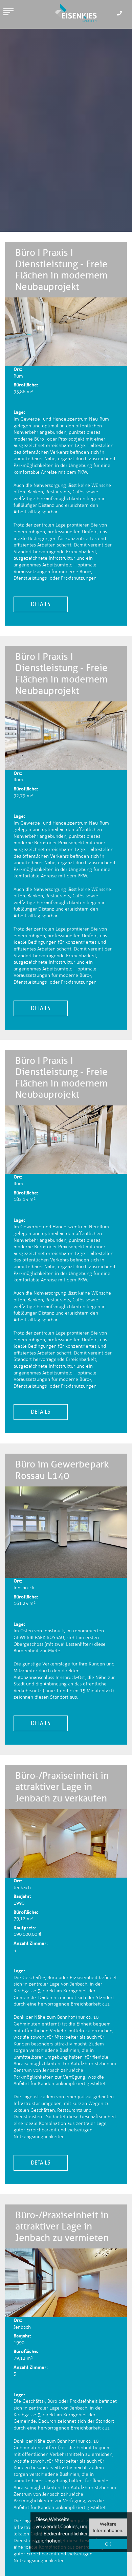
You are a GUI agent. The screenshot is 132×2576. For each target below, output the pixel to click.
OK (108, 2544)
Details (40, 604)
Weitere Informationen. (108, 2527)
